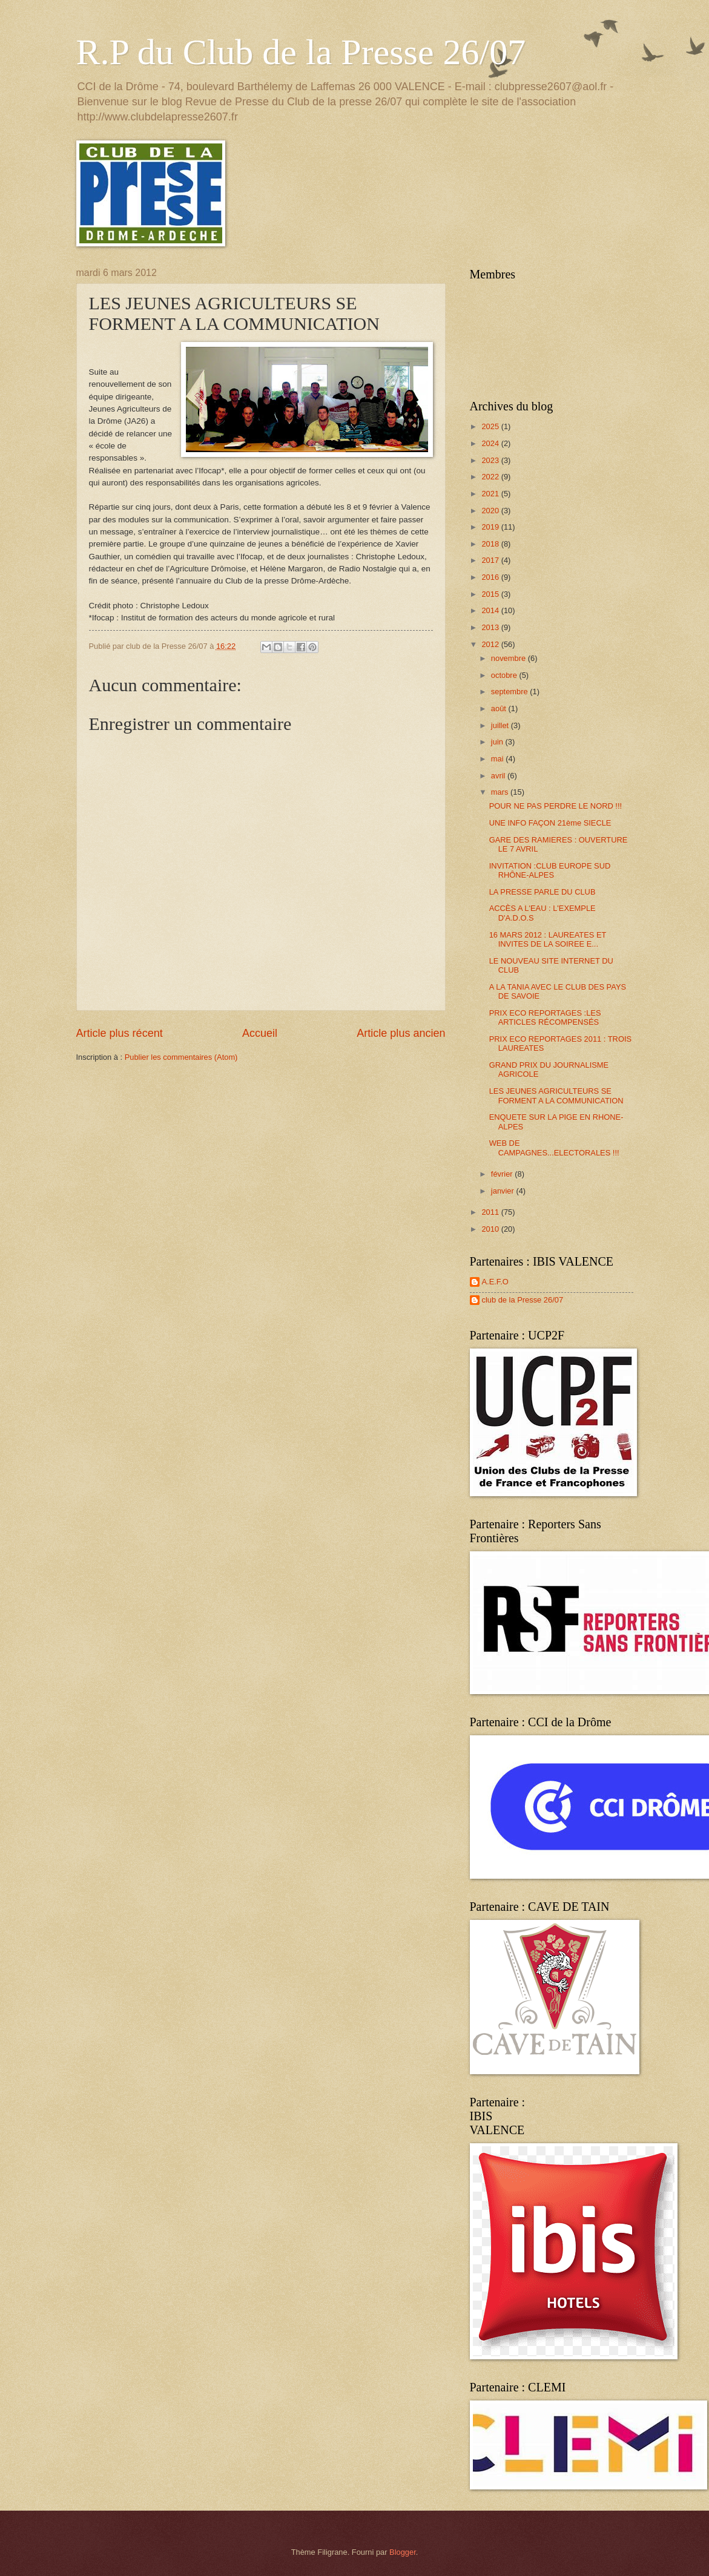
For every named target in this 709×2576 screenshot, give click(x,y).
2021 (491, 493)
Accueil (259, 1033)
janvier (503, 1190)
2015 (491, 594)
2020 (491, 510)
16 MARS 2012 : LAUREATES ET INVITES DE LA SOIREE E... (547, 939)
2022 (491, 476)
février (503, 1173)
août (500, 708)
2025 (491, 426)
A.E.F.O (495, 1281)
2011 (491, 1212)
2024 (491, 443)
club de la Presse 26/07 (523, 1299)
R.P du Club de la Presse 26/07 (301, 52)
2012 (491, 644)
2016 (491, 577)
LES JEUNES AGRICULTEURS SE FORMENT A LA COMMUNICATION (556, 1095)
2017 (491, 560)
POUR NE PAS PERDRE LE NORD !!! (555, 805)
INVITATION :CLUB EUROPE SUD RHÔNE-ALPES (550, 870)
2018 (491, 543)
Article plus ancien (401, 1033)
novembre (509, 658)
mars (500, 792)
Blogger (402, 2552)
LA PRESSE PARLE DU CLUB (542, 891)
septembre (510, 691)
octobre (505, 675)
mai (498, 758)
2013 (491, 627)
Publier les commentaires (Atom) (181, 1057)
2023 (491, 460)
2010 (491, 1229)
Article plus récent (119, 1033)
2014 (491, 610)
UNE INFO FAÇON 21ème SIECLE (550, 822)
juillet (501, 725)
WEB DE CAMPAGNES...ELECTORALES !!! (554, 1147)
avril (499, 775)
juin (498, 741)
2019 (491, 526)
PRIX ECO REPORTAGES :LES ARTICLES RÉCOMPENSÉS (545, 1017)
